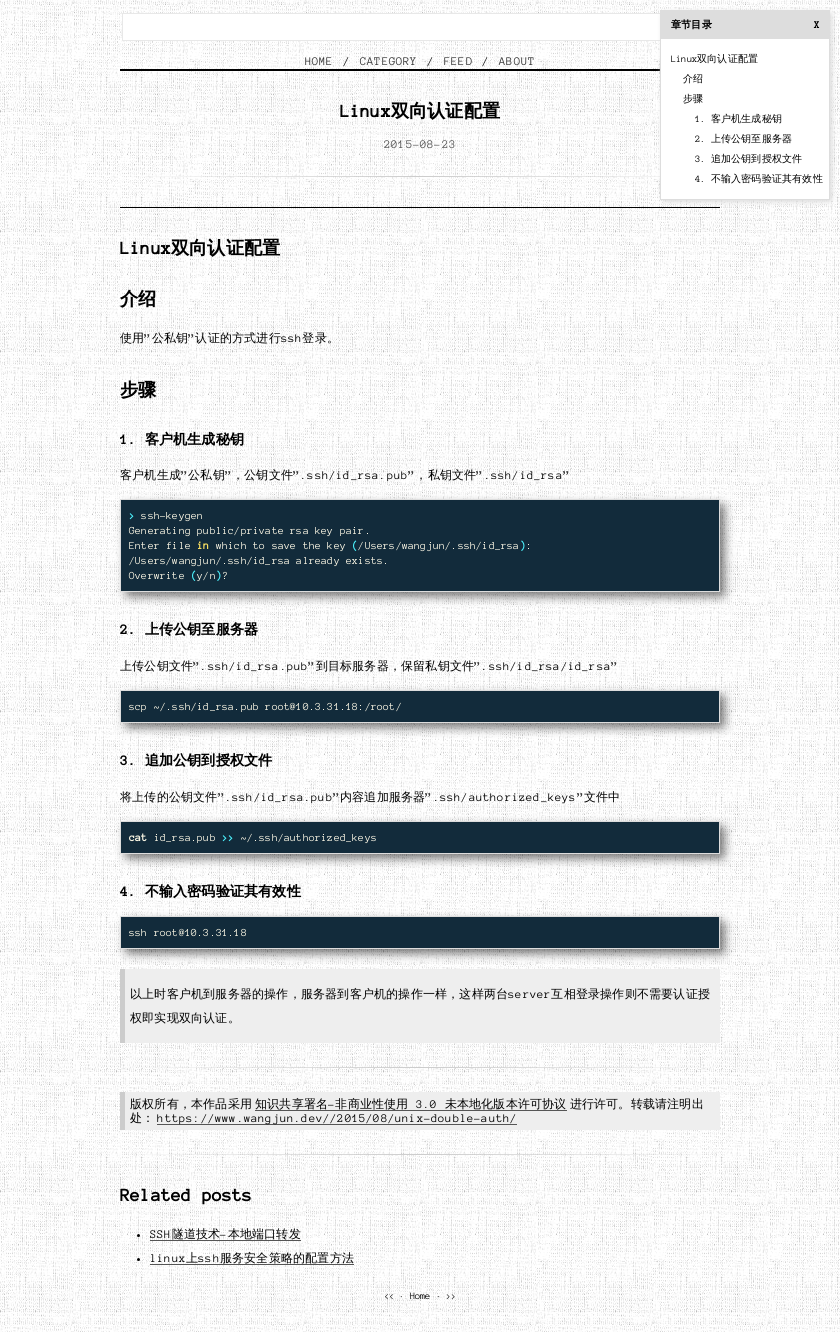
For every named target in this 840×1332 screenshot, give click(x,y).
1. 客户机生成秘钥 (738, 119)
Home (420, 1296)
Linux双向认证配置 (714, 59)
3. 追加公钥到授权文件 (748, 159)
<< (389, 1296)
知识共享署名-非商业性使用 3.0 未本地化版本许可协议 (411, 1104)
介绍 (693, 79)
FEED (458, 61)
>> (451, 1296)
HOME (319, 61)
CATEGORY (389, 61)
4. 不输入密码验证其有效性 (759, 179)
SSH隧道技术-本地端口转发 (225, 1234)
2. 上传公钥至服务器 (743, 139)
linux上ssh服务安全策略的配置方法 (252, 1258)
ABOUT (517, 61)
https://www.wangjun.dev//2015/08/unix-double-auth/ (337, 1118)
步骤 (693, 99)
